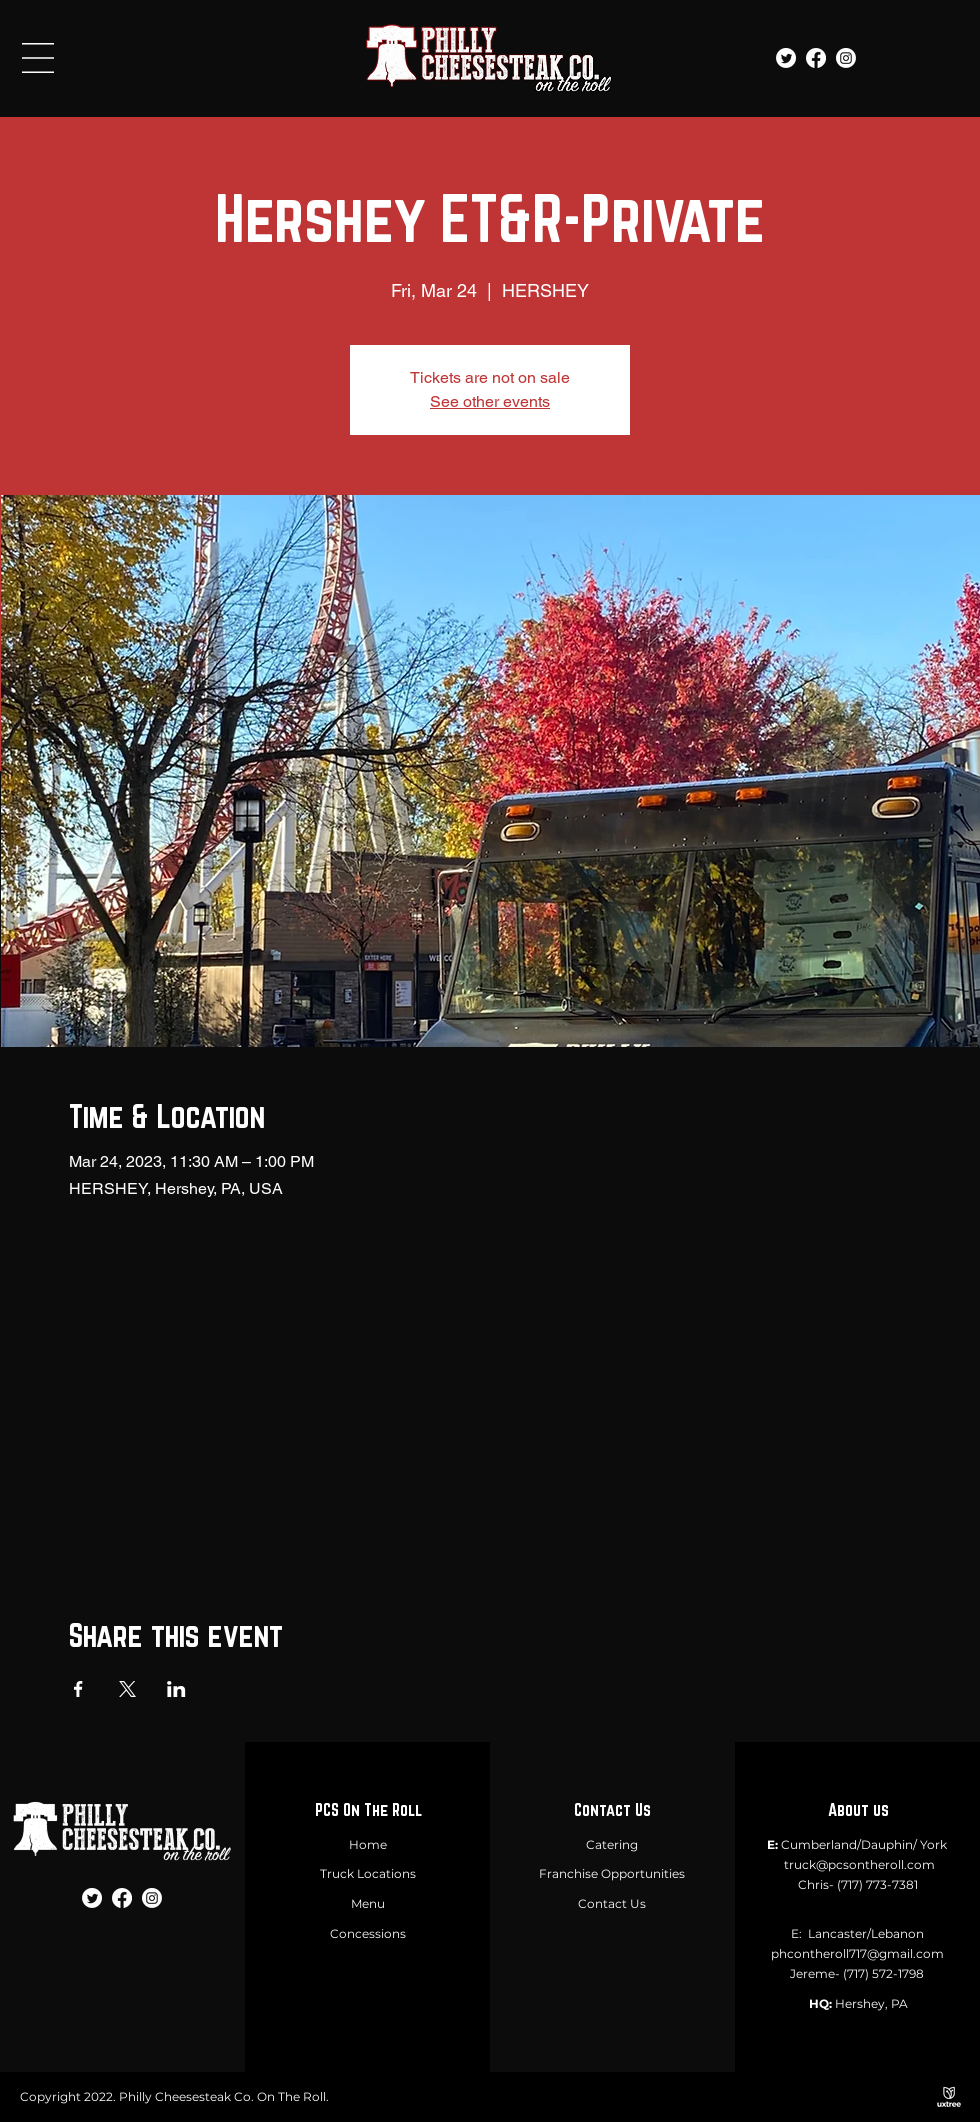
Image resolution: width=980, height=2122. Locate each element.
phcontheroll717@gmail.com (857, 1953)
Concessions (368, 1933)
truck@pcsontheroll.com (859, 1864)
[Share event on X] (127, 1689)
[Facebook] (816, 58)
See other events (490, 401)
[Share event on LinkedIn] (176, 1689)
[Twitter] (786, 58)
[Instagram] (846, 58)
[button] (38, 58)
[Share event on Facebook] (78, 1689)
